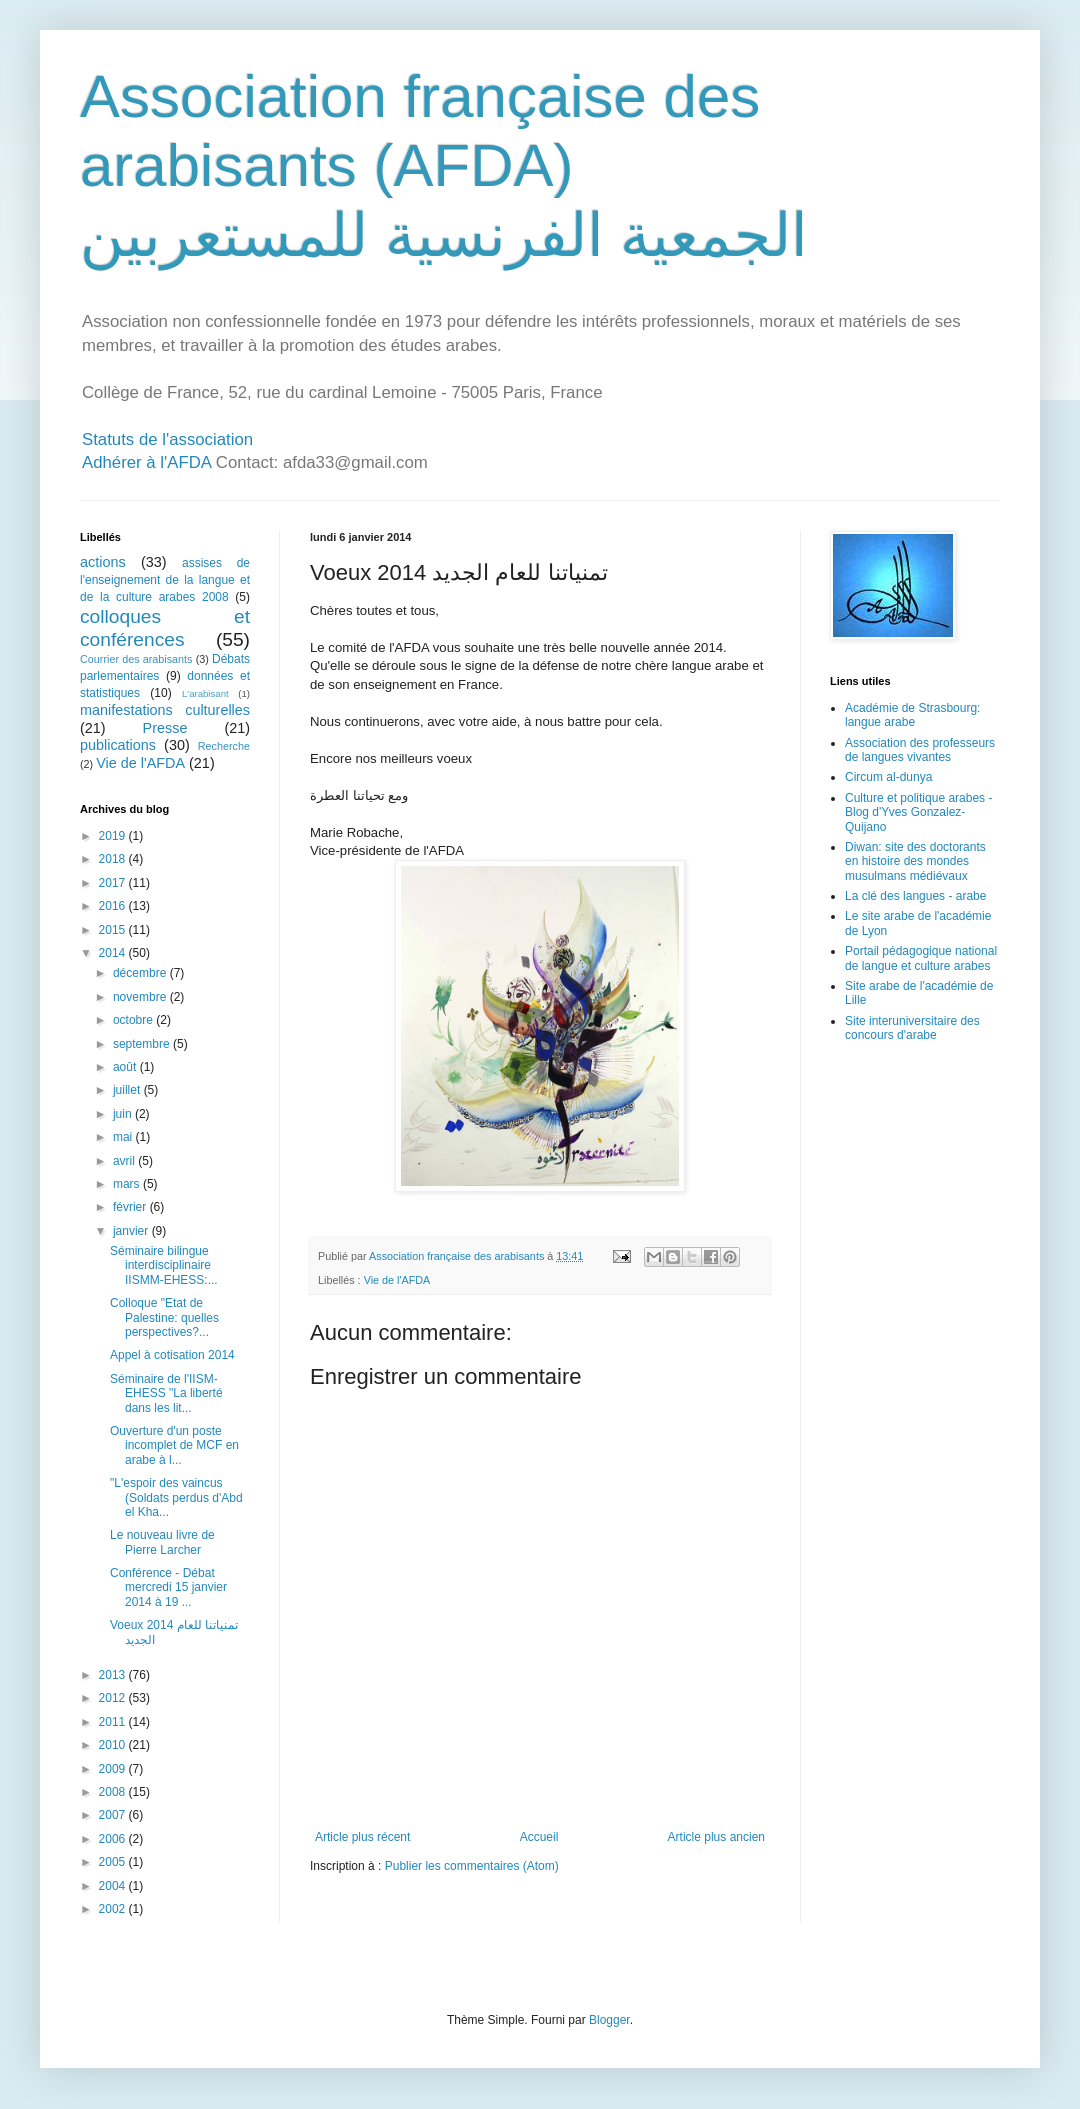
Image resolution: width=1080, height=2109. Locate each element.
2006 (114, 1839)
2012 (114, 1698)
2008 (114, 1792)
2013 (114, 1675)
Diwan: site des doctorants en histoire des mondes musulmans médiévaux (915, 861)
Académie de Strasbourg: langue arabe (912, 715)
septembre (143, 1044)
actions (103, 562)
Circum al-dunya (888, 777)
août (126, 1067)
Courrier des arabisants (136, 659)
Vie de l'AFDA (397, 1280)
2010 (114, 1745)
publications (118, 745)
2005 (114, 1862)
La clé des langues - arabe (915, 896)
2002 (114, 1909)
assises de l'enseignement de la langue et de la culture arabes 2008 (165, 580)
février (131, 1207)
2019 (114, 836)
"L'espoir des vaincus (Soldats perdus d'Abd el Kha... (176, 1497)
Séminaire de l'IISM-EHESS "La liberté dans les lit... (166, 1393)
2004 (114, 1886)
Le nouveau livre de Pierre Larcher (162, 1542)
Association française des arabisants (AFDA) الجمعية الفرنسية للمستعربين (444, 166)
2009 (114, 1769)
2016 (114, 906)
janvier (132, 1231)
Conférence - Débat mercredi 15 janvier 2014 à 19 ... (168, 1587)
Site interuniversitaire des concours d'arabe (912, 1028)
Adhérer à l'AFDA (146, 462)
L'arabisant (205, 693)
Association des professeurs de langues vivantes (920, 750)
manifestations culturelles (165, 710)
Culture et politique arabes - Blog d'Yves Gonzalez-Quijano (918, 812)
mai (124, 1137)
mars (128, 1184)
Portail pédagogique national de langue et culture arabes (921, 958)
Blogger (609, 2020)
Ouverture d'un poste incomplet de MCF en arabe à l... (174, 1445)
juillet (128, 1090)
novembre (141, 997)
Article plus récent (362, 1837)
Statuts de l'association (167, 439)
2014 (114, 953)
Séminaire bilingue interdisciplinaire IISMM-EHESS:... (164, 1265)
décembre (141, 973)
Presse (165, 728)
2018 (114, 859)
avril (125, 1161)
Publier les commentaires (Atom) (472, 1866)
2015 (114, 930)
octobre (134, 1020)
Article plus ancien (716, 1837)
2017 (114, 883)
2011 (114, 1722)
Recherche (224, 746)
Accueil (539, 1837)
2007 (114, 1815)
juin (124, 1114)
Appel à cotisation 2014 (172, 1355)
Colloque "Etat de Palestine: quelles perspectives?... (164, 1317)
